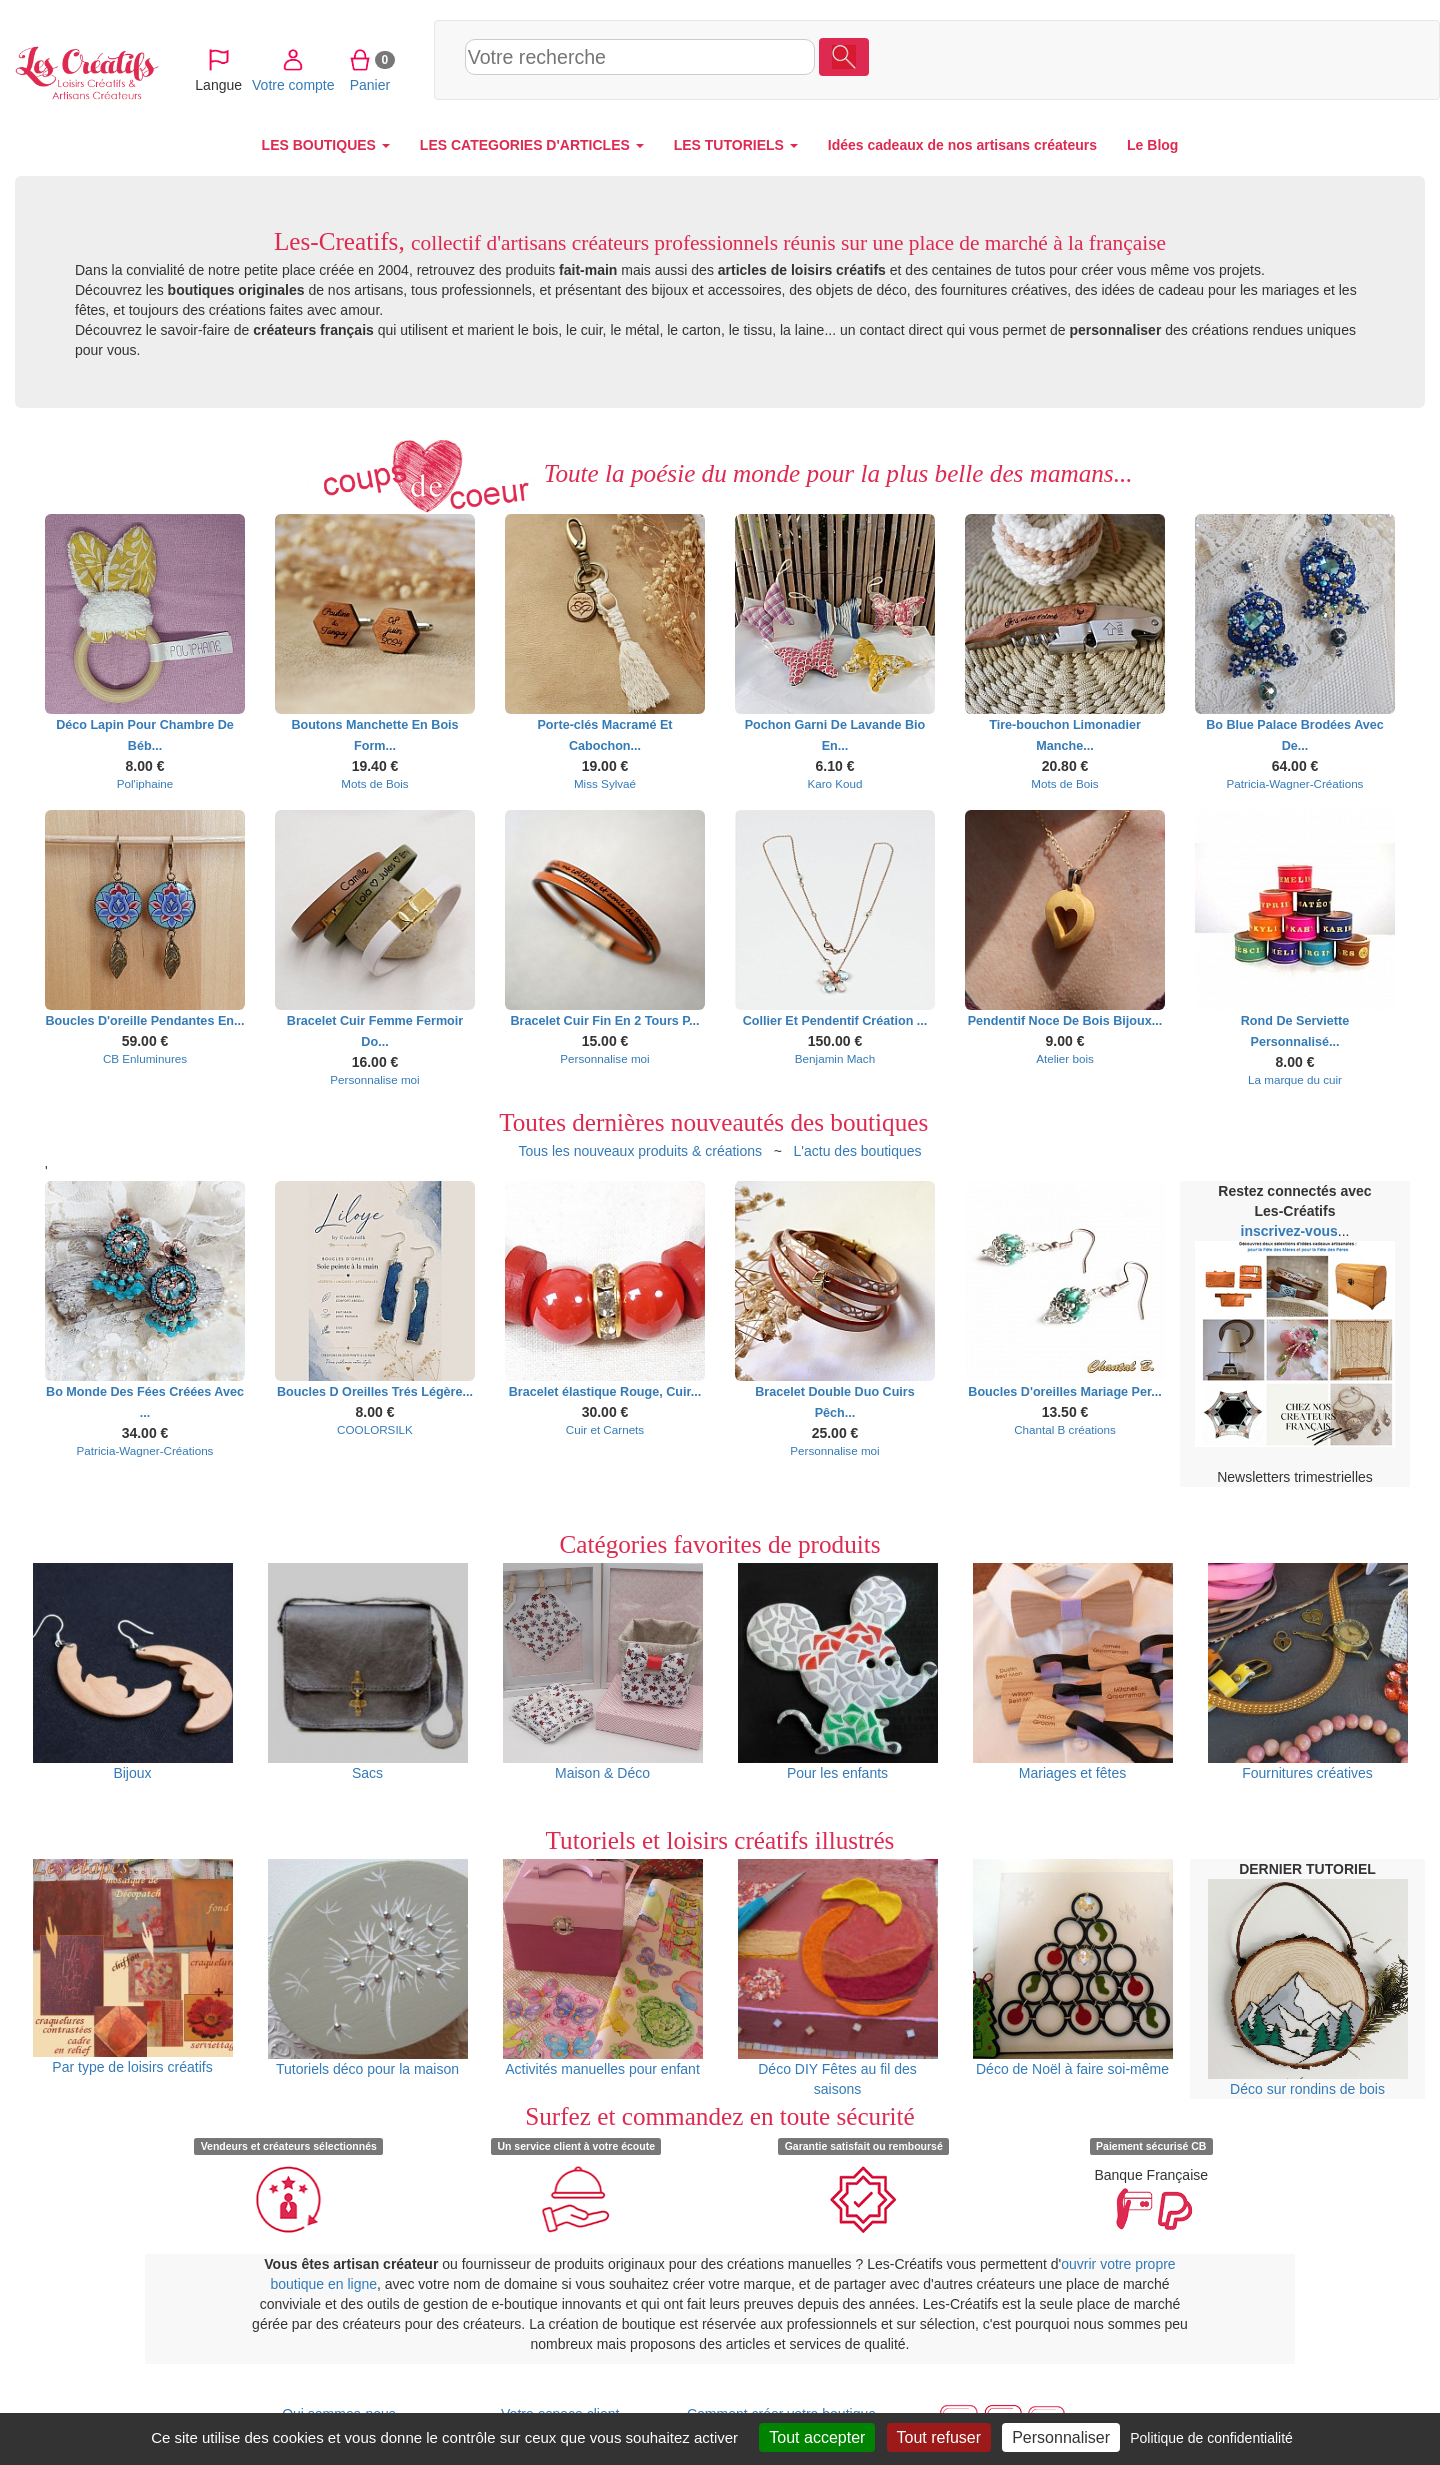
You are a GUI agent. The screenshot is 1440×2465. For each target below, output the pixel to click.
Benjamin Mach (835, 1058)
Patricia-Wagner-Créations (1295, 783)
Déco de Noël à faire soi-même (1073, 1968)
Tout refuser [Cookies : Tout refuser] (939, 2437)
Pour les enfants (838, 1672)
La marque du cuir (1295, 1079)
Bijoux (133, 1672)
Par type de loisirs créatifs (133, 1967)
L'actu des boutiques (858, 1151)
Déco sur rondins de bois (1308, 1988)
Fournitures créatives (1308, 1672)
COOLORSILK (375, 1429)
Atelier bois (1065, 1058)
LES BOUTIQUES (326, 145)
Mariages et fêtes (1073, 1672)
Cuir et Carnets (605, 1429)
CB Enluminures (145, 1058)
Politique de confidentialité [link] (1211, 2438)
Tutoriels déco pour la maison (368, 1968)
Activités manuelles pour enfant (603, 1968)
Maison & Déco (603, 1672)
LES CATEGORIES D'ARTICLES (532, 145)
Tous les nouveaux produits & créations (640, 1151)
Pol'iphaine (145, 783)
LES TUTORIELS (736, 145)
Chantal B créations (1065, 1429)
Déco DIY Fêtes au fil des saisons (838, 1978)
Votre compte (1242, 59)
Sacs (368, 1672)
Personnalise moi (374, 1079)
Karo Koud (834, 783)
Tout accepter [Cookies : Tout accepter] (817, 2437)
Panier (1318, 59)
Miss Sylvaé (605, 783)
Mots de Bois (374, 783)
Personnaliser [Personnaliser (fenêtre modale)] (1061, 2437)
